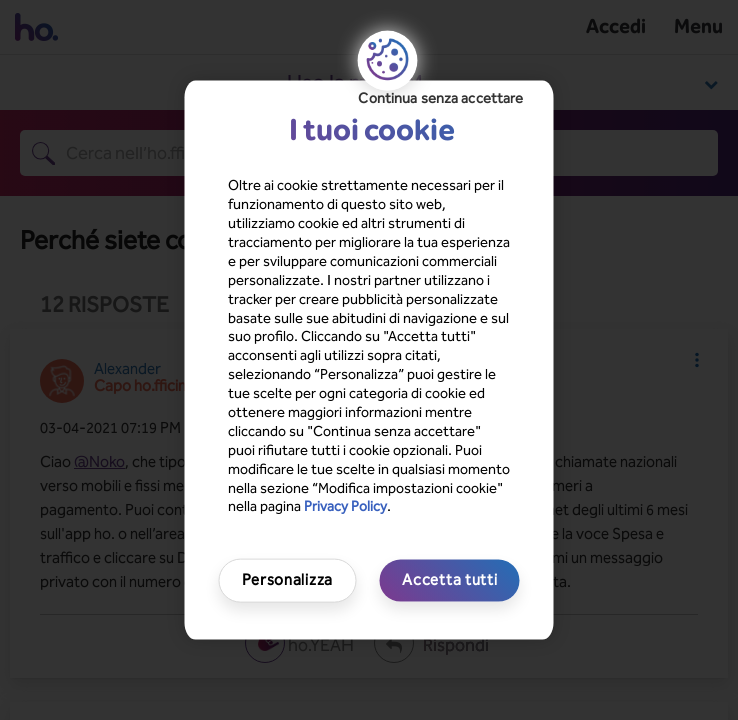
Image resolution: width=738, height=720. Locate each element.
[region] (369, 360)
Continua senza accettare (440, 98)
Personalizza (287, 580)
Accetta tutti (449, 580)
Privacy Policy (345, 506)
